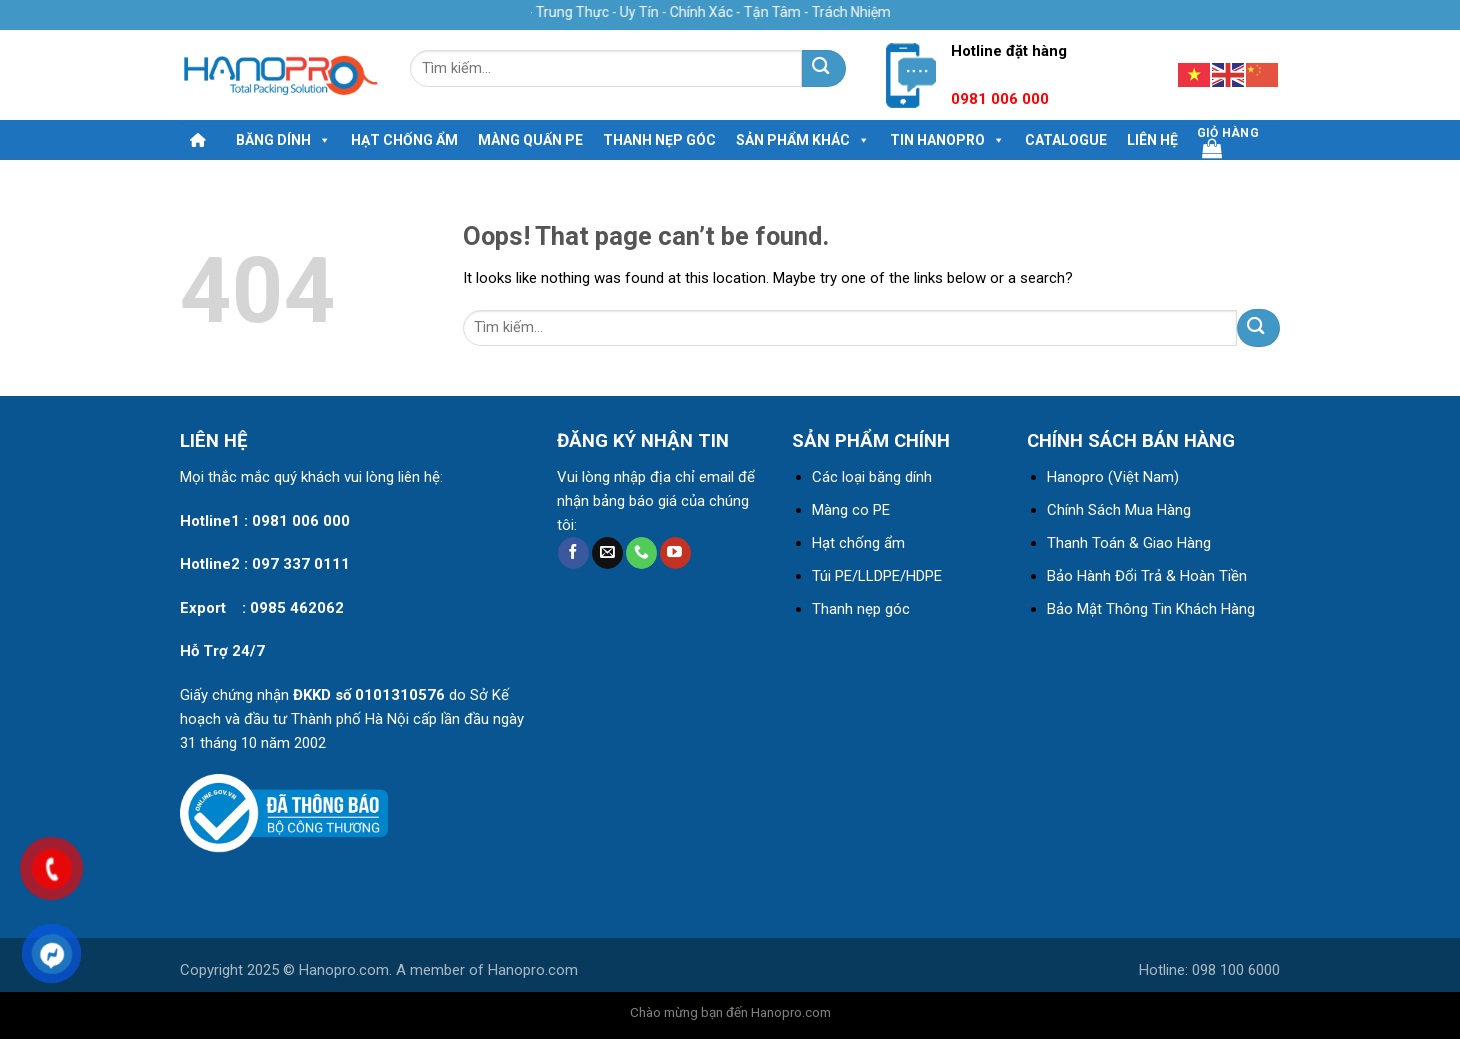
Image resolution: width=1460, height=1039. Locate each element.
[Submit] (823, 68)
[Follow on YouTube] (675, 553)
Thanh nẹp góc (659, 140)
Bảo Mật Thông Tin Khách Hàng (1151, 609)
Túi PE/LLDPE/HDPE (877, 576)
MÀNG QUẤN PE (530, 140)
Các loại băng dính (872, 477)
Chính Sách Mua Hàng (1119, 510)
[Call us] (641, 553)
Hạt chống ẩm (404, 140)
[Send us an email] (607, 553)
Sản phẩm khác (803, 140)
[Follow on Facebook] (573, 553)
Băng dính (283, 140)
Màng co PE (851, 510)
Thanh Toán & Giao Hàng (1129, 543)
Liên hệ (1152, 140)
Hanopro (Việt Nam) (1113, 477)
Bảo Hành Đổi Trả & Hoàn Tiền (1147, 576)
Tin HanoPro (947, 140)
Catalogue (1066, 140)
